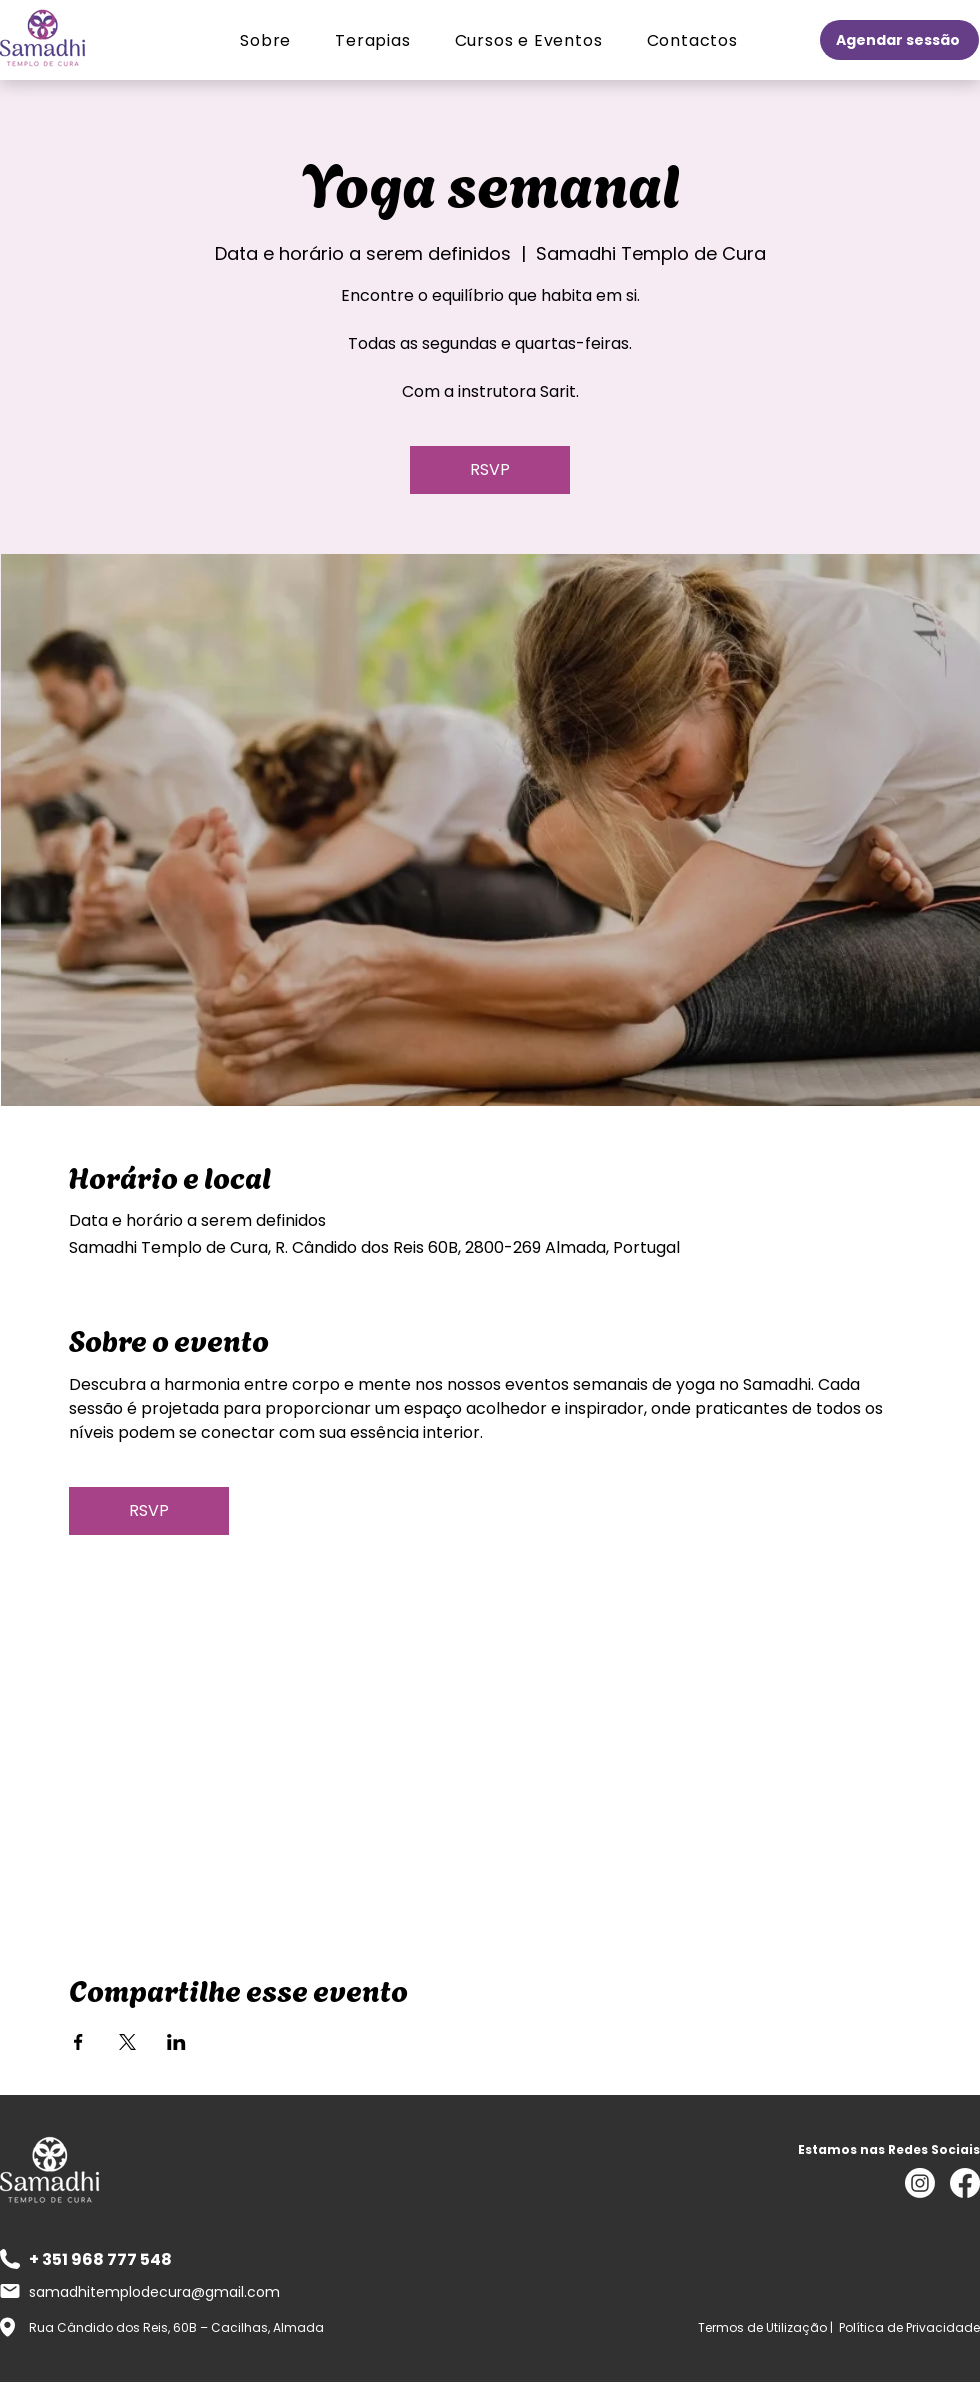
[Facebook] (965, 2183)
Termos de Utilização (762, 2327)
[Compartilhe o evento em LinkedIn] (176, 2042)
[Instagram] (920, 2183)
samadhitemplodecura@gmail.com (154, 2292)
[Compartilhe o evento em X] (127, 2042)
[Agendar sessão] (899, 40)
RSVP (490, 469)
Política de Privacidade (909, 2327)
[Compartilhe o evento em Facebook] (78, 2042)
